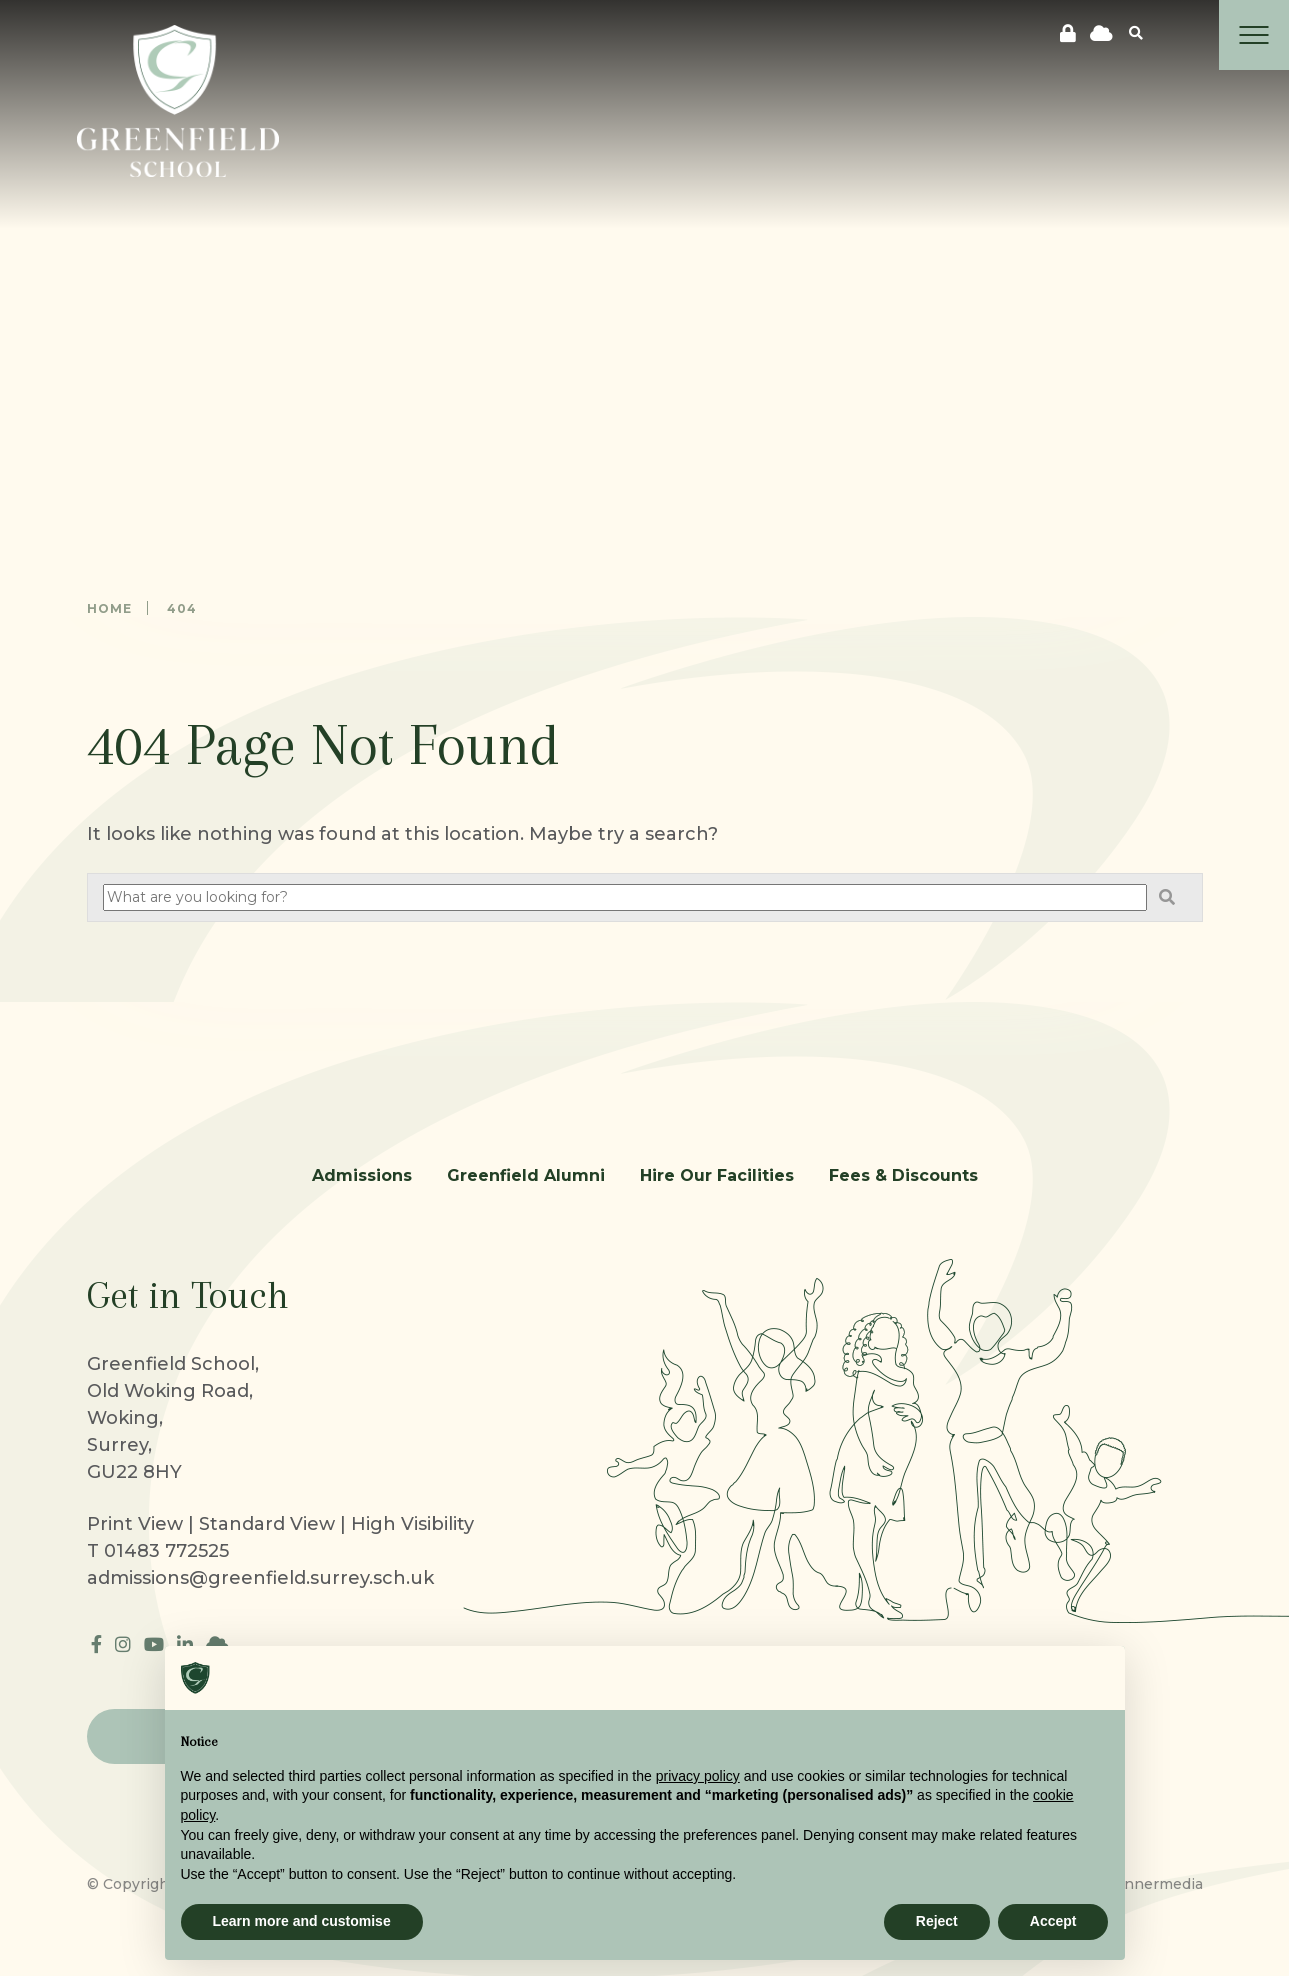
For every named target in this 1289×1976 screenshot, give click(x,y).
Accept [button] (1053, 1921)
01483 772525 (166, 1551)
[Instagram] (123, 1645)
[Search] (1136, 32)
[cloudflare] (1101, 34)
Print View (135, 1524)
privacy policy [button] (698, 1776)
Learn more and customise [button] (302, 1921)
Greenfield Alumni (526, 1175)
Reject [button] (937, 1921)
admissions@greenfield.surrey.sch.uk (260, 1578)
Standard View (267, 1524)
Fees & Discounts (903, 1175)
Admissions (362, 1175)
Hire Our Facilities (717, 1175)
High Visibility (412, 1524)
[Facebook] (96, 1645)
